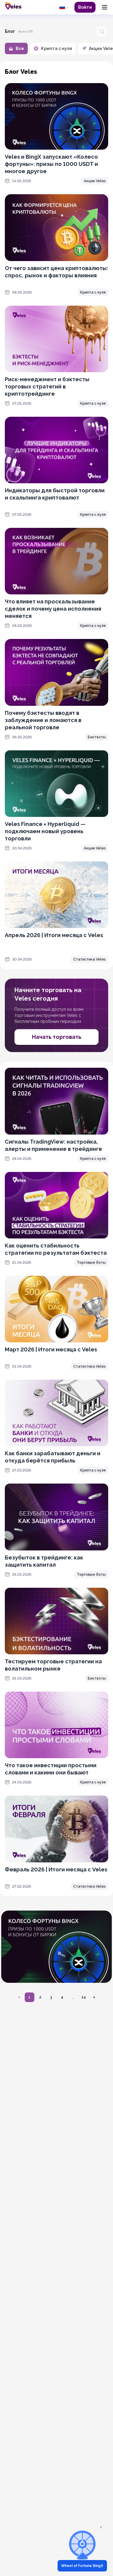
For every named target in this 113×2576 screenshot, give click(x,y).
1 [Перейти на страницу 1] (29, 1997)
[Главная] (13, 6)
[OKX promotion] (56, 1947)
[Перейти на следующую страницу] (94, 1997)
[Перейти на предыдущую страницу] (19, 1997)
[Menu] (104, 7)
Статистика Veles (89, 959)
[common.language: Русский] (64, 7)
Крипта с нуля (93, 292)
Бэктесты (97, 737)
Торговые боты (91, 1262)
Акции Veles (95, 181)
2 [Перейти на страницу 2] (40, 1997)
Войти (85, 7)
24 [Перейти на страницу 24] (83, 1997)
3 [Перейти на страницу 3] (51, 1997)
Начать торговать (56, 1037)
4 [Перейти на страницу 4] (62, 1997)
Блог (10, 31)
